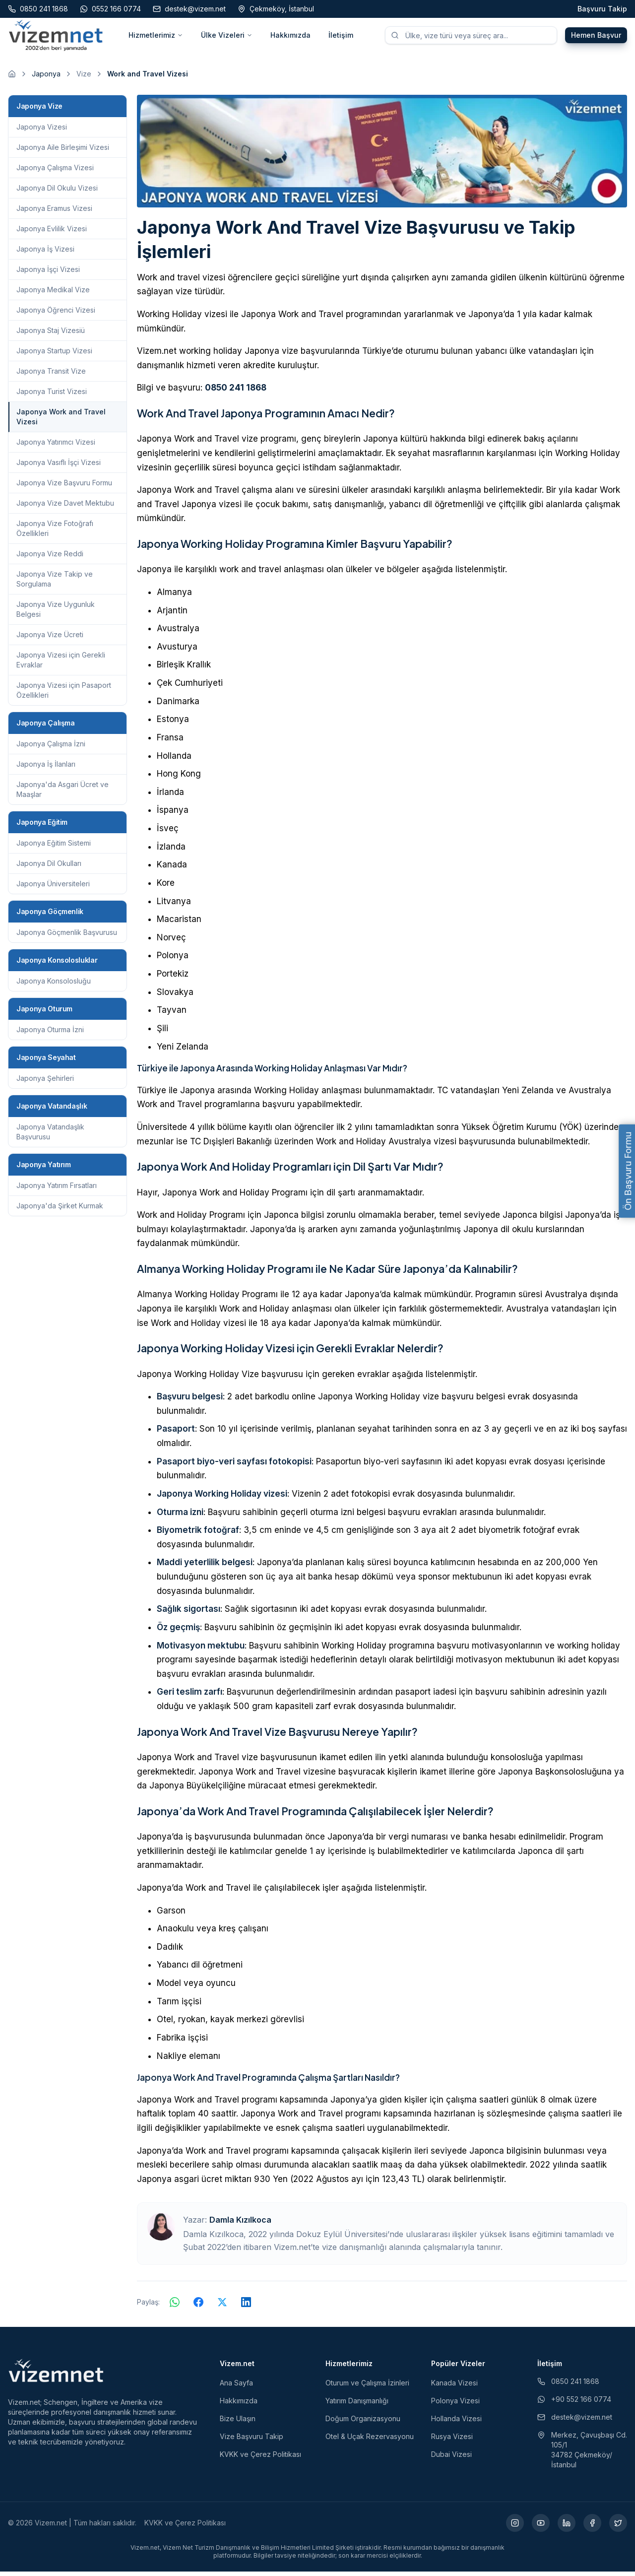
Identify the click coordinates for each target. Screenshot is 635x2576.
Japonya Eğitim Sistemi (53, 847)
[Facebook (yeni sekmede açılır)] (592, 2527)
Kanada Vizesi (454, 2387)
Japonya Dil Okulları (48, 867)
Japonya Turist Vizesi (51, 396)
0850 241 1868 (235, 392)
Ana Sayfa (236, 2387)
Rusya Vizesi (452, 2441)
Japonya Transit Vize (51, 375)
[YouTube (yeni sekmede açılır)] (541, 2527)
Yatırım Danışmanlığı (356, 2405)
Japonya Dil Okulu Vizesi (57, 192)
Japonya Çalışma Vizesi (55, 172)
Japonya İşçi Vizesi (48, 273)
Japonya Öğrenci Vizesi (55, 314)
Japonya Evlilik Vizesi (51, 233)
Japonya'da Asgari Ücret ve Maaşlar (62, 794)
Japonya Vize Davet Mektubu (65, 507)
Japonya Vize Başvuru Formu (64, 487)
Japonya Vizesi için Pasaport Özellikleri (63, 694)
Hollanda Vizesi (456, 2423)
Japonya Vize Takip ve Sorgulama (54, 583)
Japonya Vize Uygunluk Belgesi (55, 613)
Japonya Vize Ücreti (49, 639)
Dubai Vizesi (451, 2458)
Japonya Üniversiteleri (53, 888)
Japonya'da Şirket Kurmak (59, 1210)
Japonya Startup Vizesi (54, 355)
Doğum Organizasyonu (362, 2423)
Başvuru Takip (602, 8)
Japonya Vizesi (41, 131)
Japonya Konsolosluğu (53, 985)
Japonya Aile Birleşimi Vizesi (62, 151)
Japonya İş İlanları (45, 768)
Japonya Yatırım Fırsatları (56, 1190)
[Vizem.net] (56, 2375)
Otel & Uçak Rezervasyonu (369, 2441)
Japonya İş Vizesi (45, 253)
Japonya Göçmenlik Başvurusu (66, 936)
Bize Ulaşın (237, 2423)
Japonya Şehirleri (45, 1082)
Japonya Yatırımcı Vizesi (55, 446)
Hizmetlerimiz (155, 37)
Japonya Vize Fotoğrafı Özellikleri (54, 533)
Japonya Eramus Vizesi (54, 212)
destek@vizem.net (574, 2421)
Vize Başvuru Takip (251, 2441)
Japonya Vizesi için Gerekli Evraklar (60, 664)
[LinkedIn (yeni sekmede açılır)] (566, 2527)
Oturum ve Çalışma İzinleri (367, 2387)
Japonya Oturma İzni (50, 1034)
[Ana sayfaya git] (12, 78)
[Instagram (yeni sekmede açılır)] (515, 2527)
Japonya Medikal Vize (53, 294)
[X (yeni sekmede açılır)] (618, 2527)
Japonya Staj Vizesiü (50, 334)
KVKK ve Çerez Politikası (260, 2458)
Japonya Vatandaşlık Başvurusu (50, 1136)
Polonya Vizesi (455, 2405)
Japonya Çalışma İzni (50, 748)
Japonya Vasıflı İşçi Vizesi (58, 466)
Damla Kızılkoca (240, 2224)
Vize (83, 78)
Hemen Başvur (596, 37)
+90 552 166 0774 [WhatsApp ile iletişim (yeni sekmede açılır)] (574, 2403)
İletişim (340, 37)
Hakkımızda (290, 37)
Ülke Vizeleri (227, 37)
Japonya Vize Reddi (49, 558)
